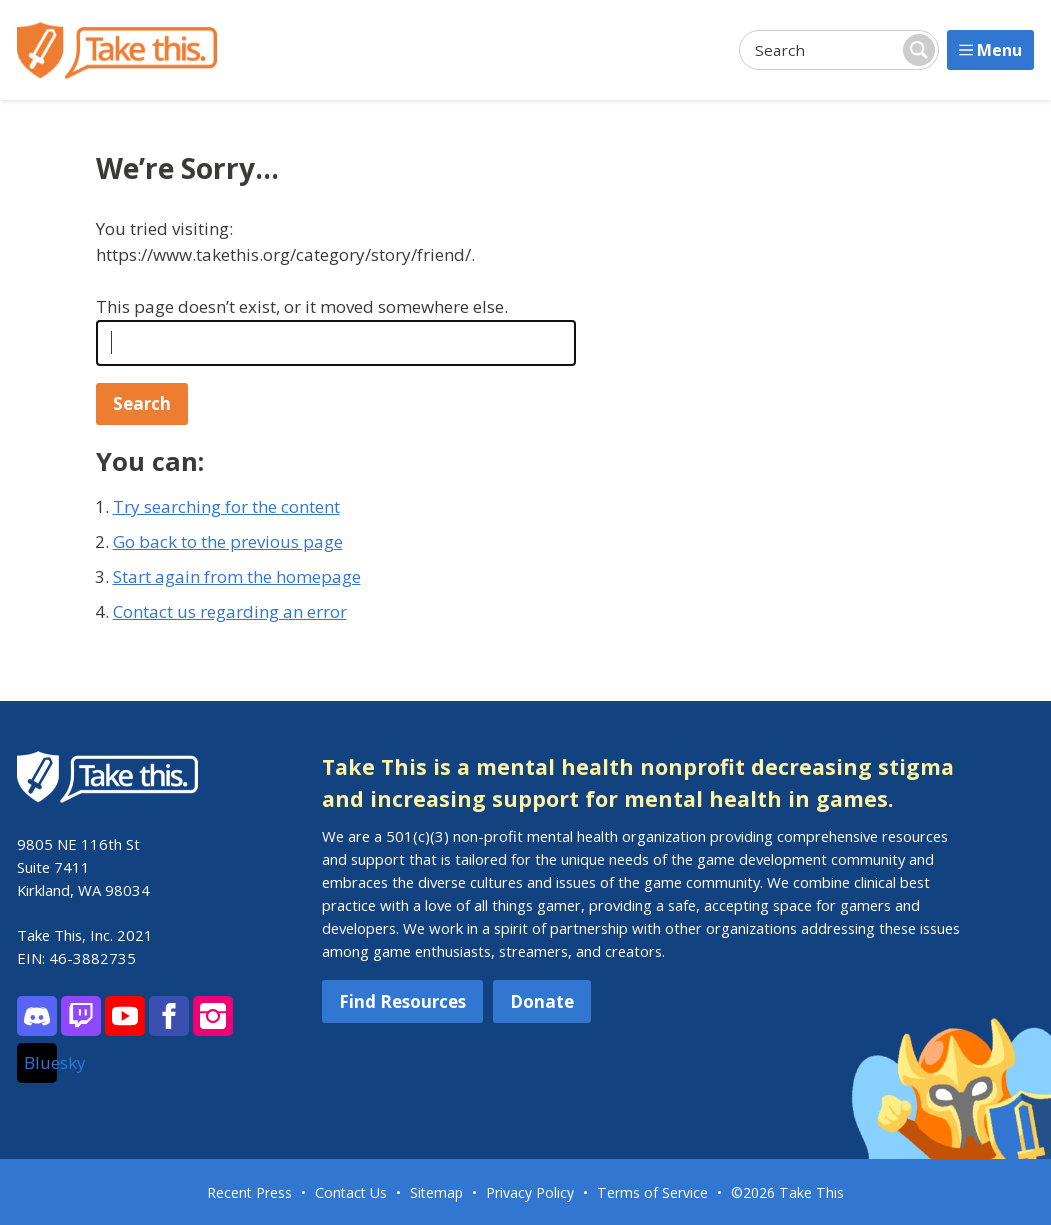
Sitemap (436, 1192)
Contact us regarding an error (230, 611)
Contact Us (351, 1192)
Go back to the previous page (228, 541)
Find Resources (402, 1001)
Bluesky (40, 1062)
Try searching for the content (226, 506)
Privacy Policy (530, 1192)
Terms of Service (652, 1192)
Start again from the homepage (237, 576)
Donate (542, 1001)
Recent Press (249, 1192)
